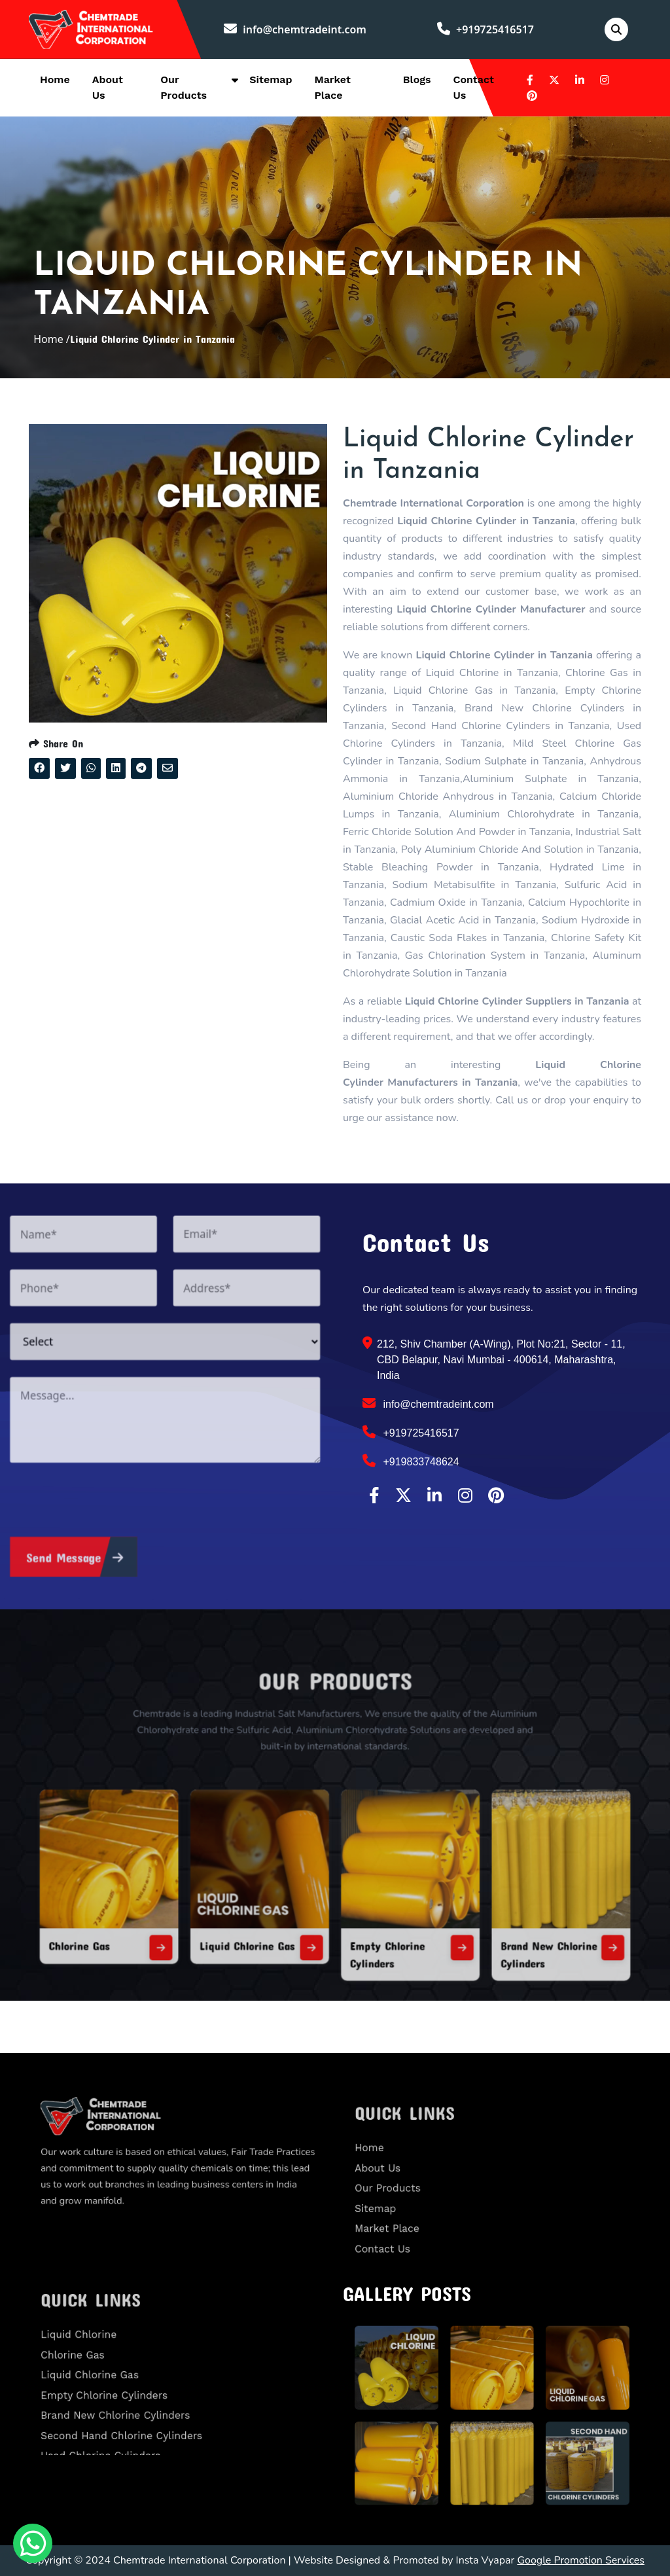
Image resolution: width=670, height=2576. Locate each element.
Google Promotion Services (580, 2560)
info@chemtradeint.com (295, 29)
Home (55, 79)
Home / (51, 339)
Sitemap (270, 79)
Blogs (417, 79)
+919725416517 (485, 29)
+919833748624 (410, 1460)
